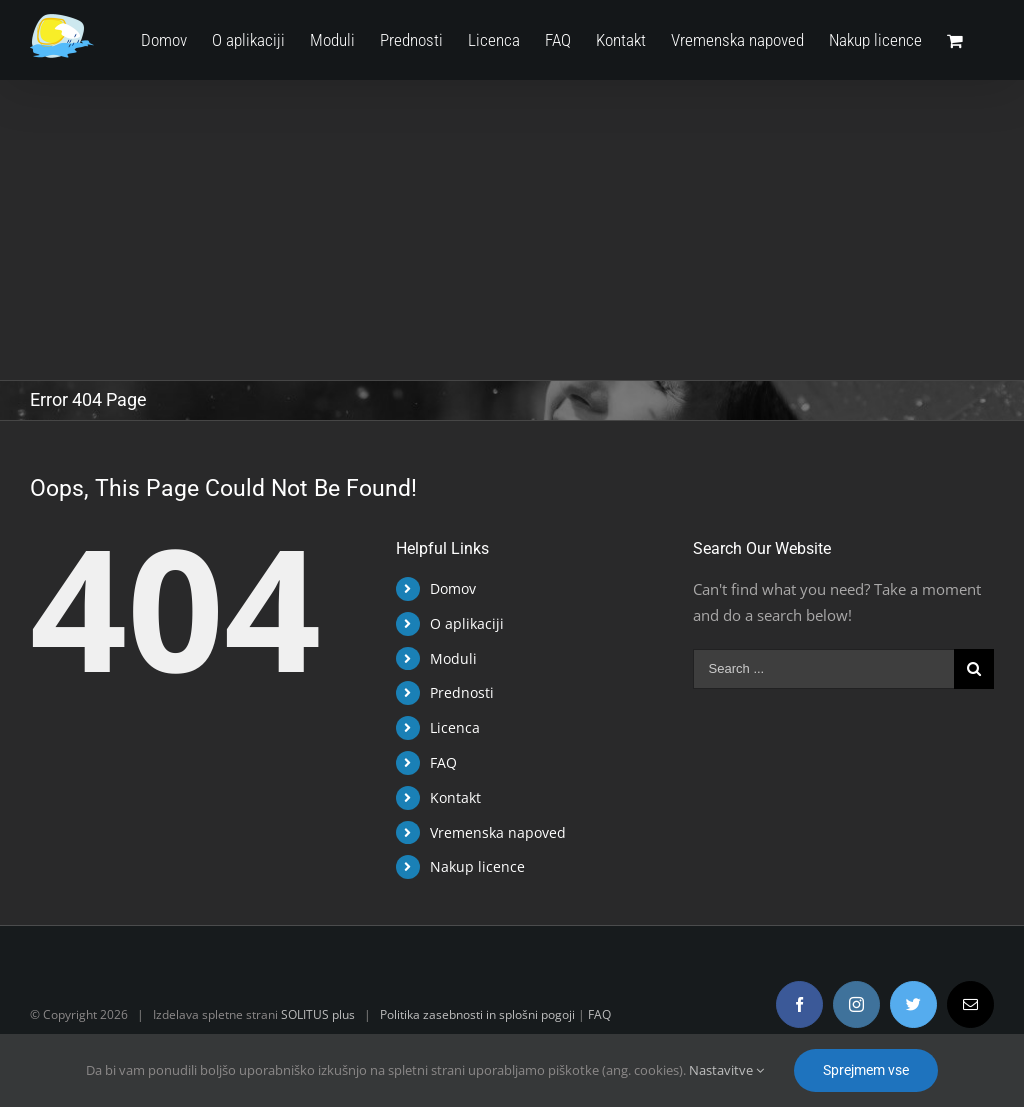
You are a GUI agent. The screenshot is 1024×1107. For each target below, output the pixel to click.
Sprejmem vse (866, 1070)
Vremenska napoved (494, 832)
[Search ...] (816, 669)
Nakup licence (473, 866)
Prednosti (458, 692)
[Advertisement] (507, 230)
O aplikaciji (463, 623)
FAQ (439, 762)
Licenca (451, 727)
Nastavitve (726, 1070)
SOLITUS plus (318, 1014)
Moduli (449, 658)
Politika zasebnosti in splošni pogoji (477, 1014)
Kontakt (451, 797)
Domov (449, 588)
